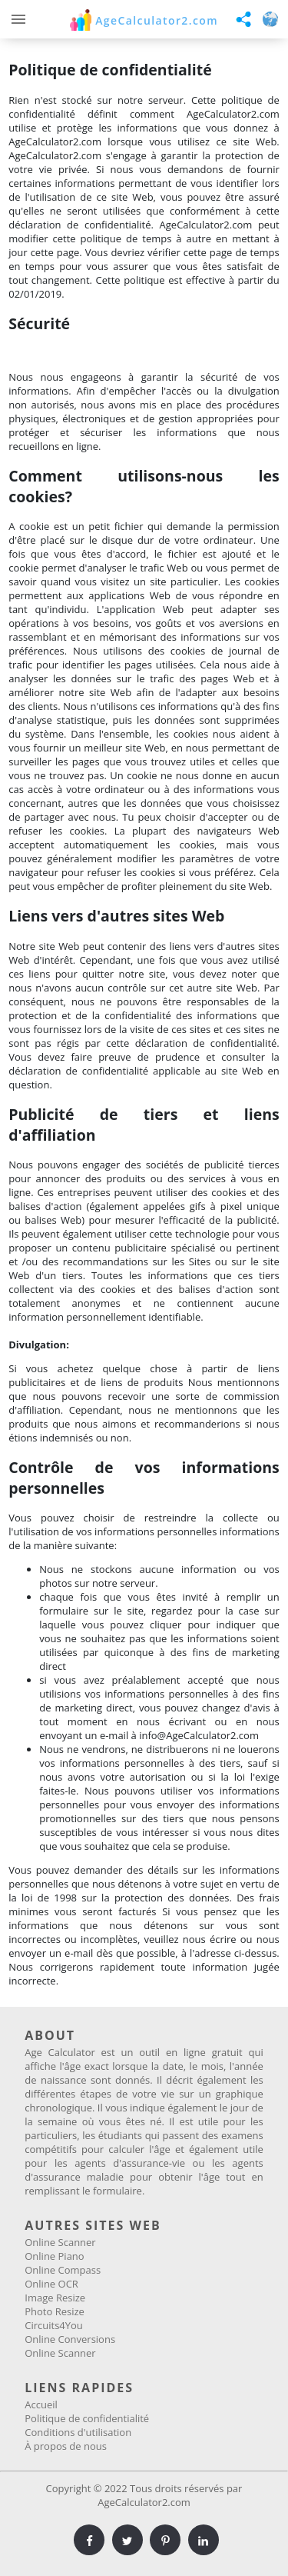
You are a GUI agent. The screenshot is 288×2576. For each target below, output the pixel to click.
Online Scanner (60, 2242)
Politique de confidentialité (87, 2418)
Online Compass (63, 2270)
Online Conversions (70, 2339)
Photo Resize (54, 2311)
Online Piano (54, 2256)
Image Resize (55, 2297)
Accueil (41, 2404)
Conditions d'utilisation (78, 2432)
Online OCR (51, 2284)
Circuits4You (54, 2325)
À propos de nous (66, 2446)
